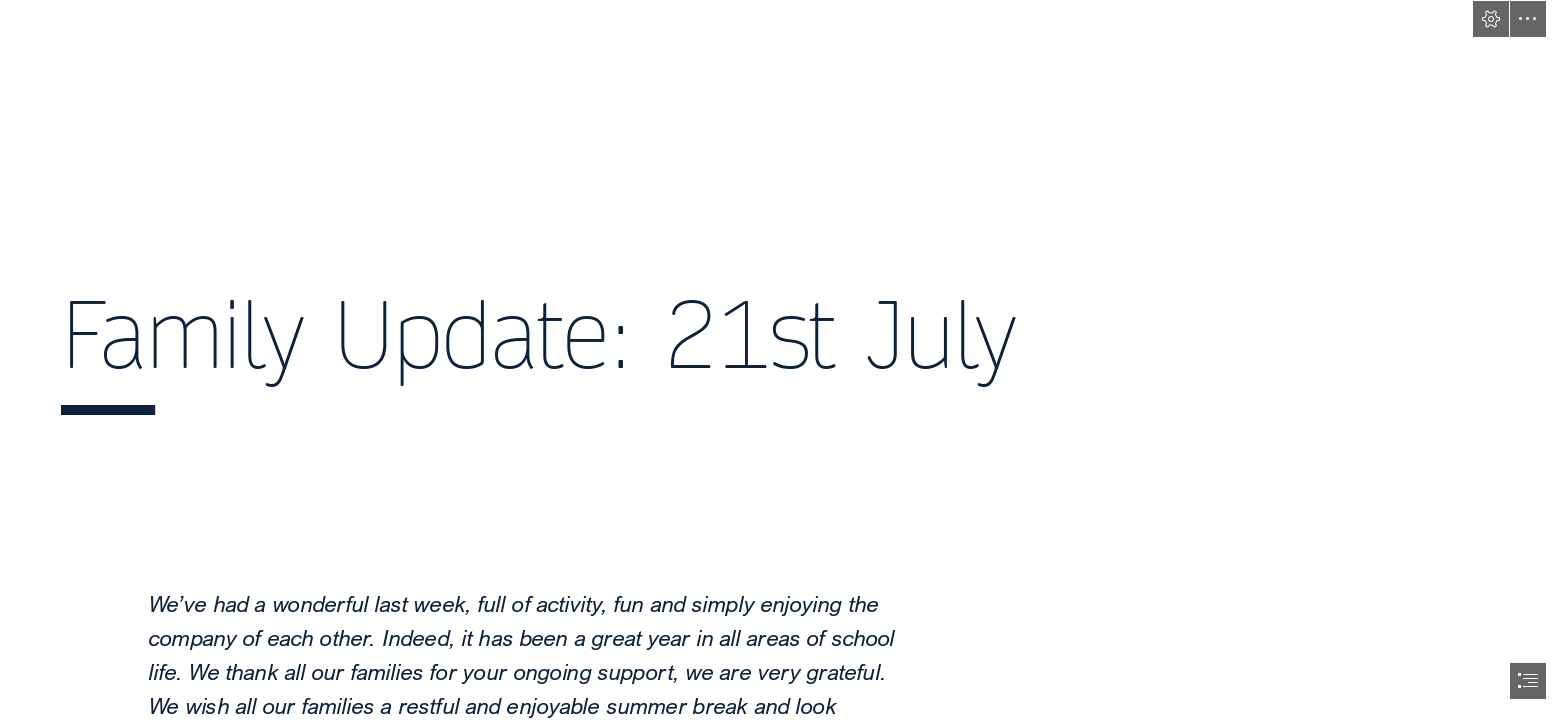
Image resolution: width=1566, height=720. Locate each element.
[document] (783, 360)
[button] (1491, 19)
